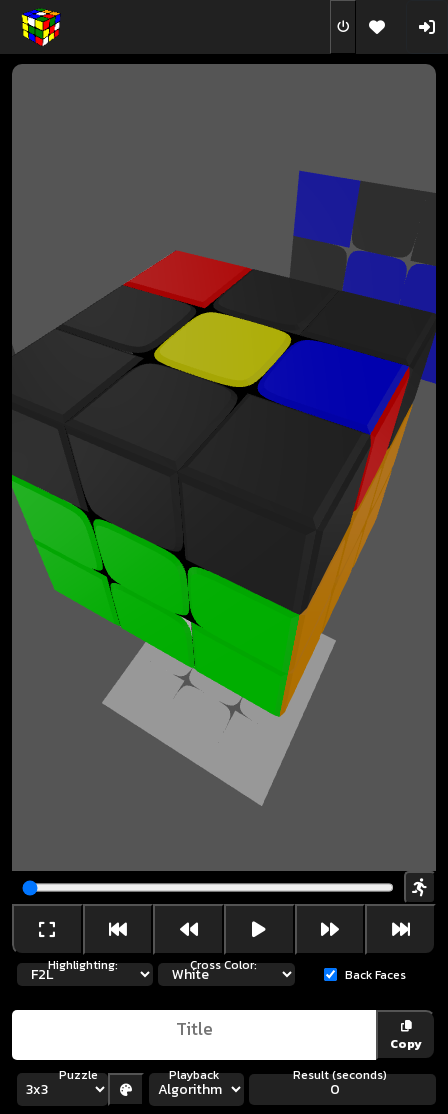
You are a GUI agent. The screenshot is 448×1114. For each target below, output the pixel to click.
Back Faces (375, 975)
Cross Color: (223, 965)
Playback (194, 1075)
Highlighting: (83, 965)
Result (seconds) (340, 1075)
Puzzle (78, 1075)
